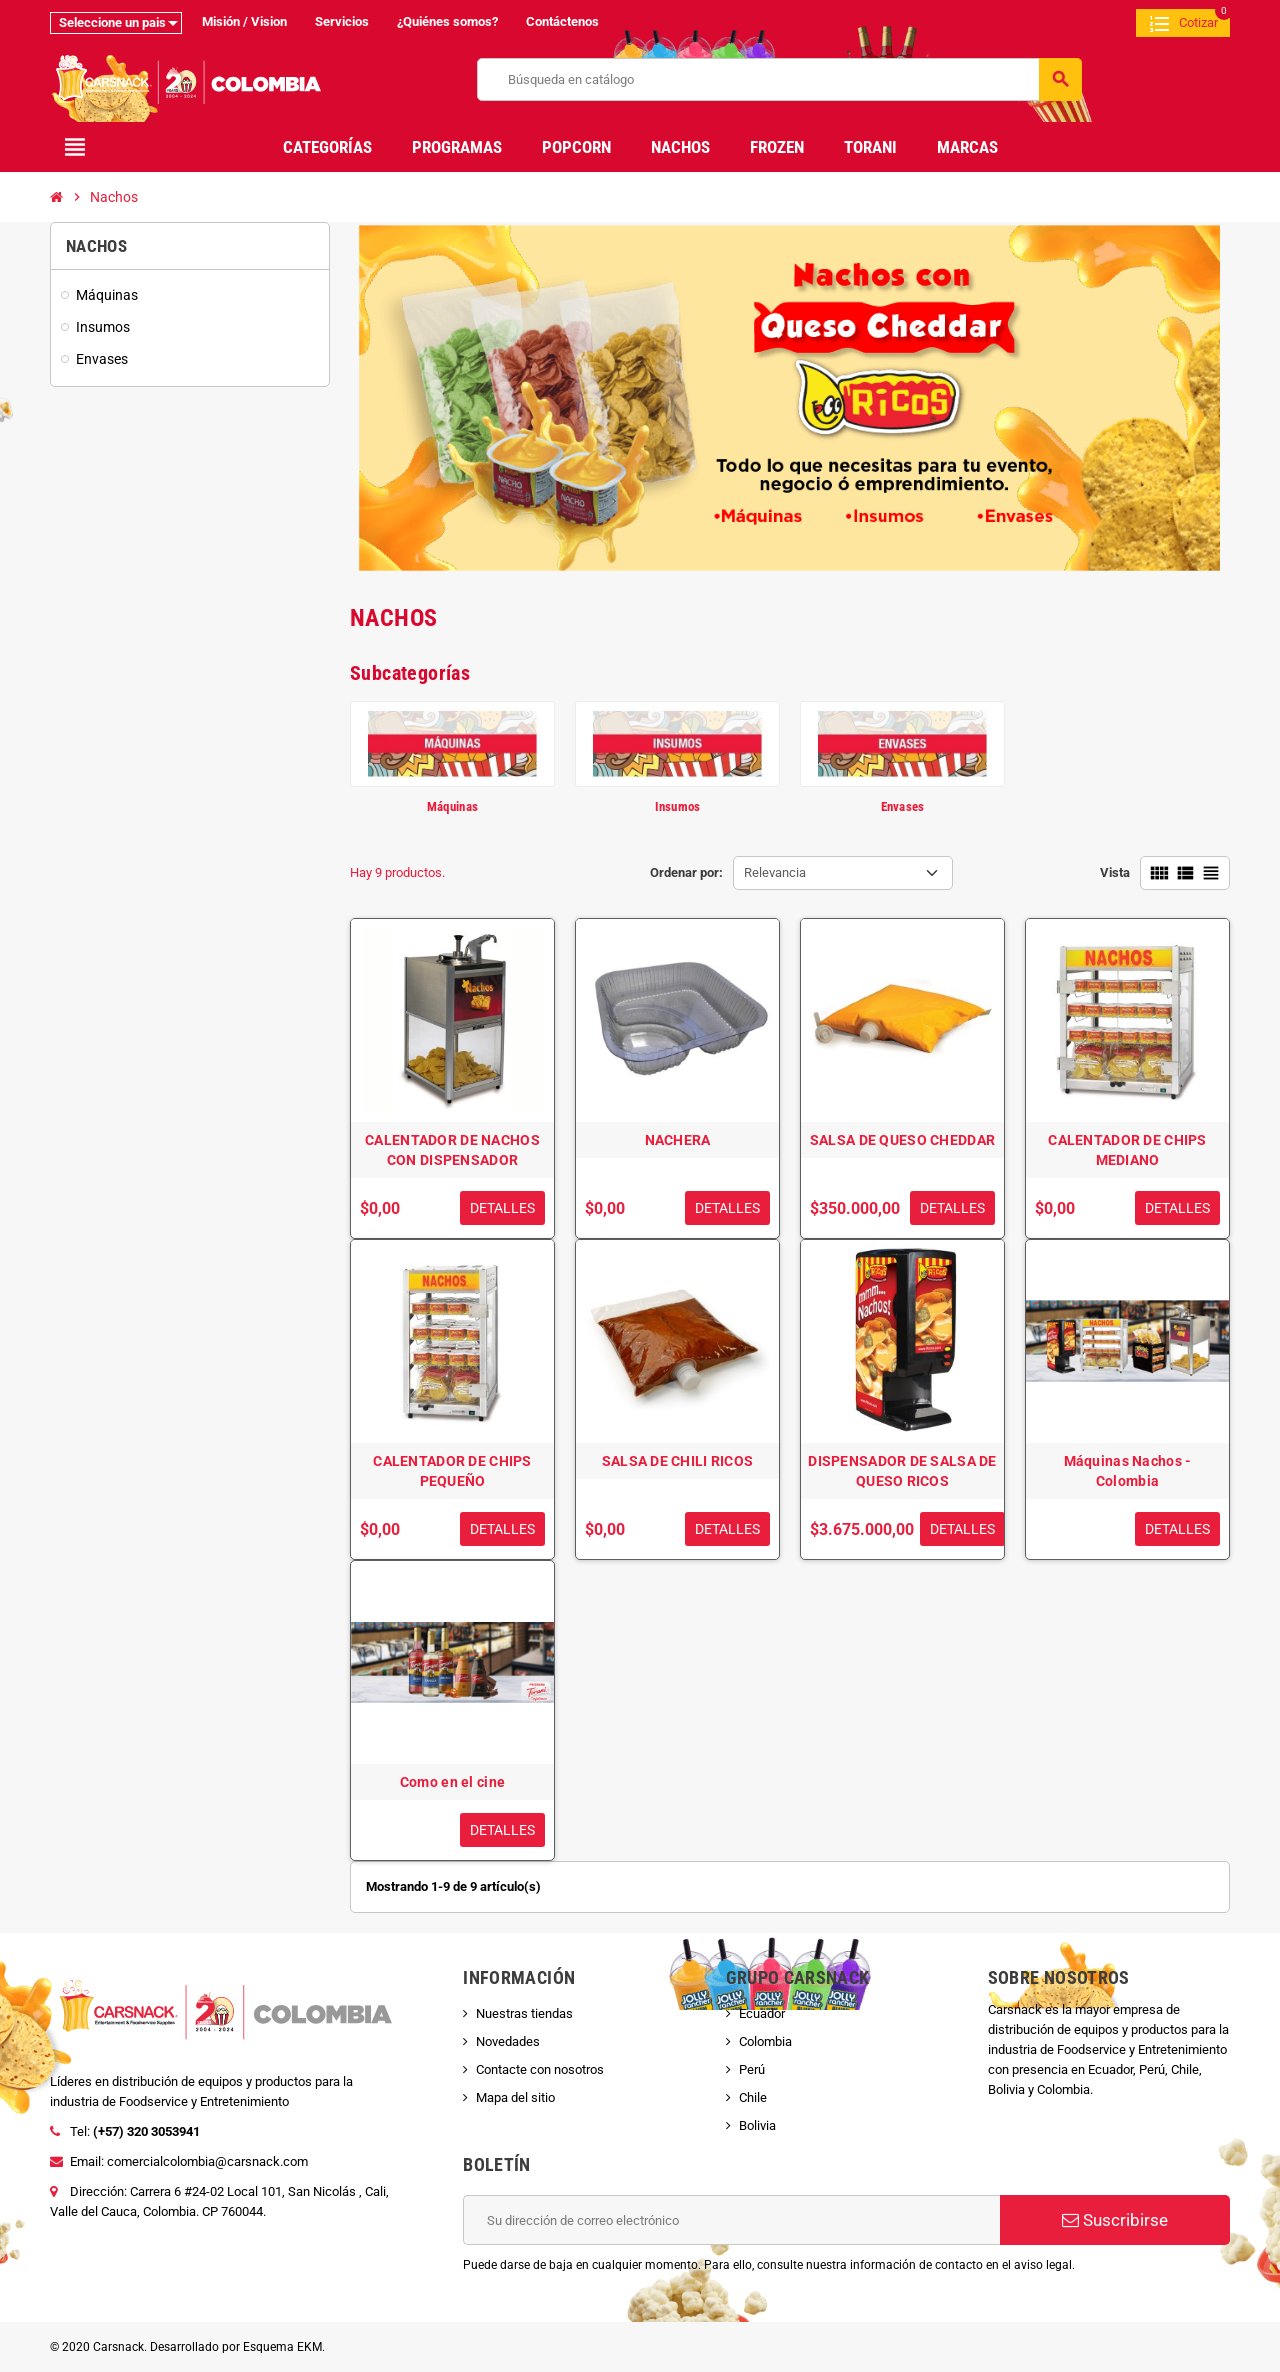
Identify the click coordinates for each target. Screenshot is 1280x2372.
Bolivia (757, 2125)
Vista (1115, 872)
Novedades (508, 2041)
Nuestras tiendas (524, 2013)
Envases (903, 806)
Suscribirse (1115, 2220)
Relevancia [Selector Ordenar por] (775, 872)
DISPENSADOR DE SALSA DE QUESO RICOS (902, 1471)
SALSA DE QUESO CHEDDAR (902, 1140)
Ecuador (762, 2013)
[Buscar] (779, 79)
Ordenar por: (686, 872)
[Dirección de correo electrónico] (731, 2220)
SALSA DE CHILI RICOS (678, 1461)
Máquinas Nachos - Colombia (1128, 1471)
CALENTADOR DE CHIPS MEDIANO (1127, 1150)
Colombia (765, 2041)
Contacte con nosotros (540, 2069)
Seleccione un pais (112, 22)
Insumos (678, 806)
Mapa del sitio (515, 2097)
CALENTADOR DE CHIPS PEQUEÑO (452, 1471)
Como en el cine (452, 1782)
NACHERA (678, 1140)
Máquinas (452, 806)
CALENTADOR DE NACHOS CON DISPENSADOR (452, 1150)
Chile (753, 2097)
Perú (752, 2069)
